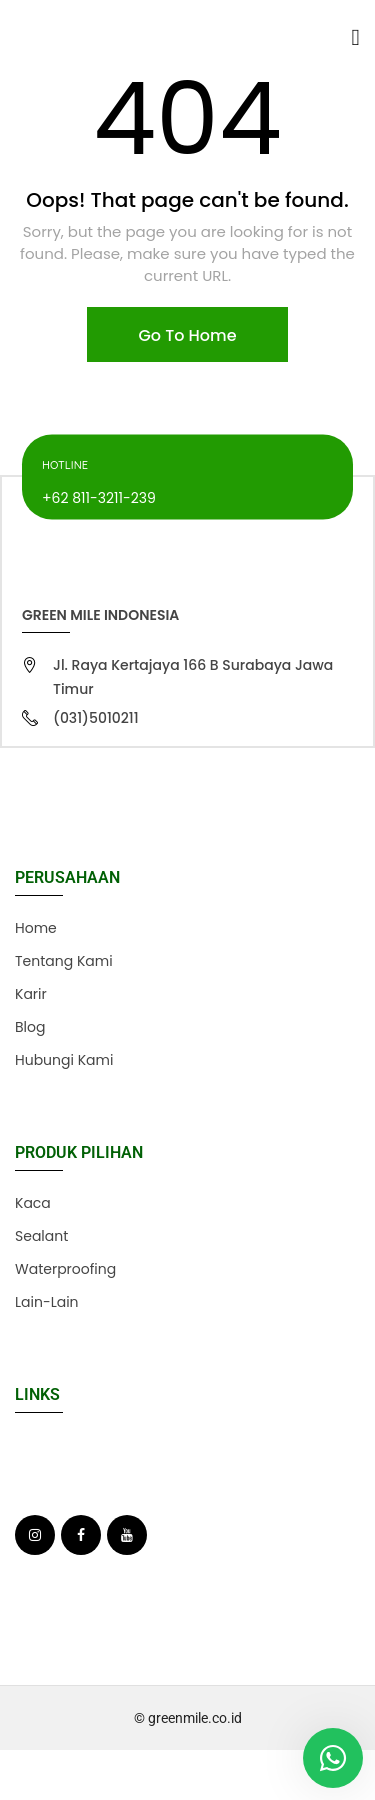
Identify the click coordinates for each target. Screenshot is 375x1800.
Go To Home (187, 335)
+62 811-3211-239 (99, 497)
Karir (31, 994)
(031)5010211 (96, 718)
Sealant (41, 1236)
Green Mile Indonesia (100, 615)
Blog (30, 1027)
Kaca (33, 1203)
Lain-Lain (47, 1302)
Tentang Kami (64, 961)
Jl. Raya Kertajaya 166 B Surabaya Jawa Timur (193, 677)
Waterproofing (65, 1269)
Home (36, 928)
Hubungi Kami (64, 1060)
